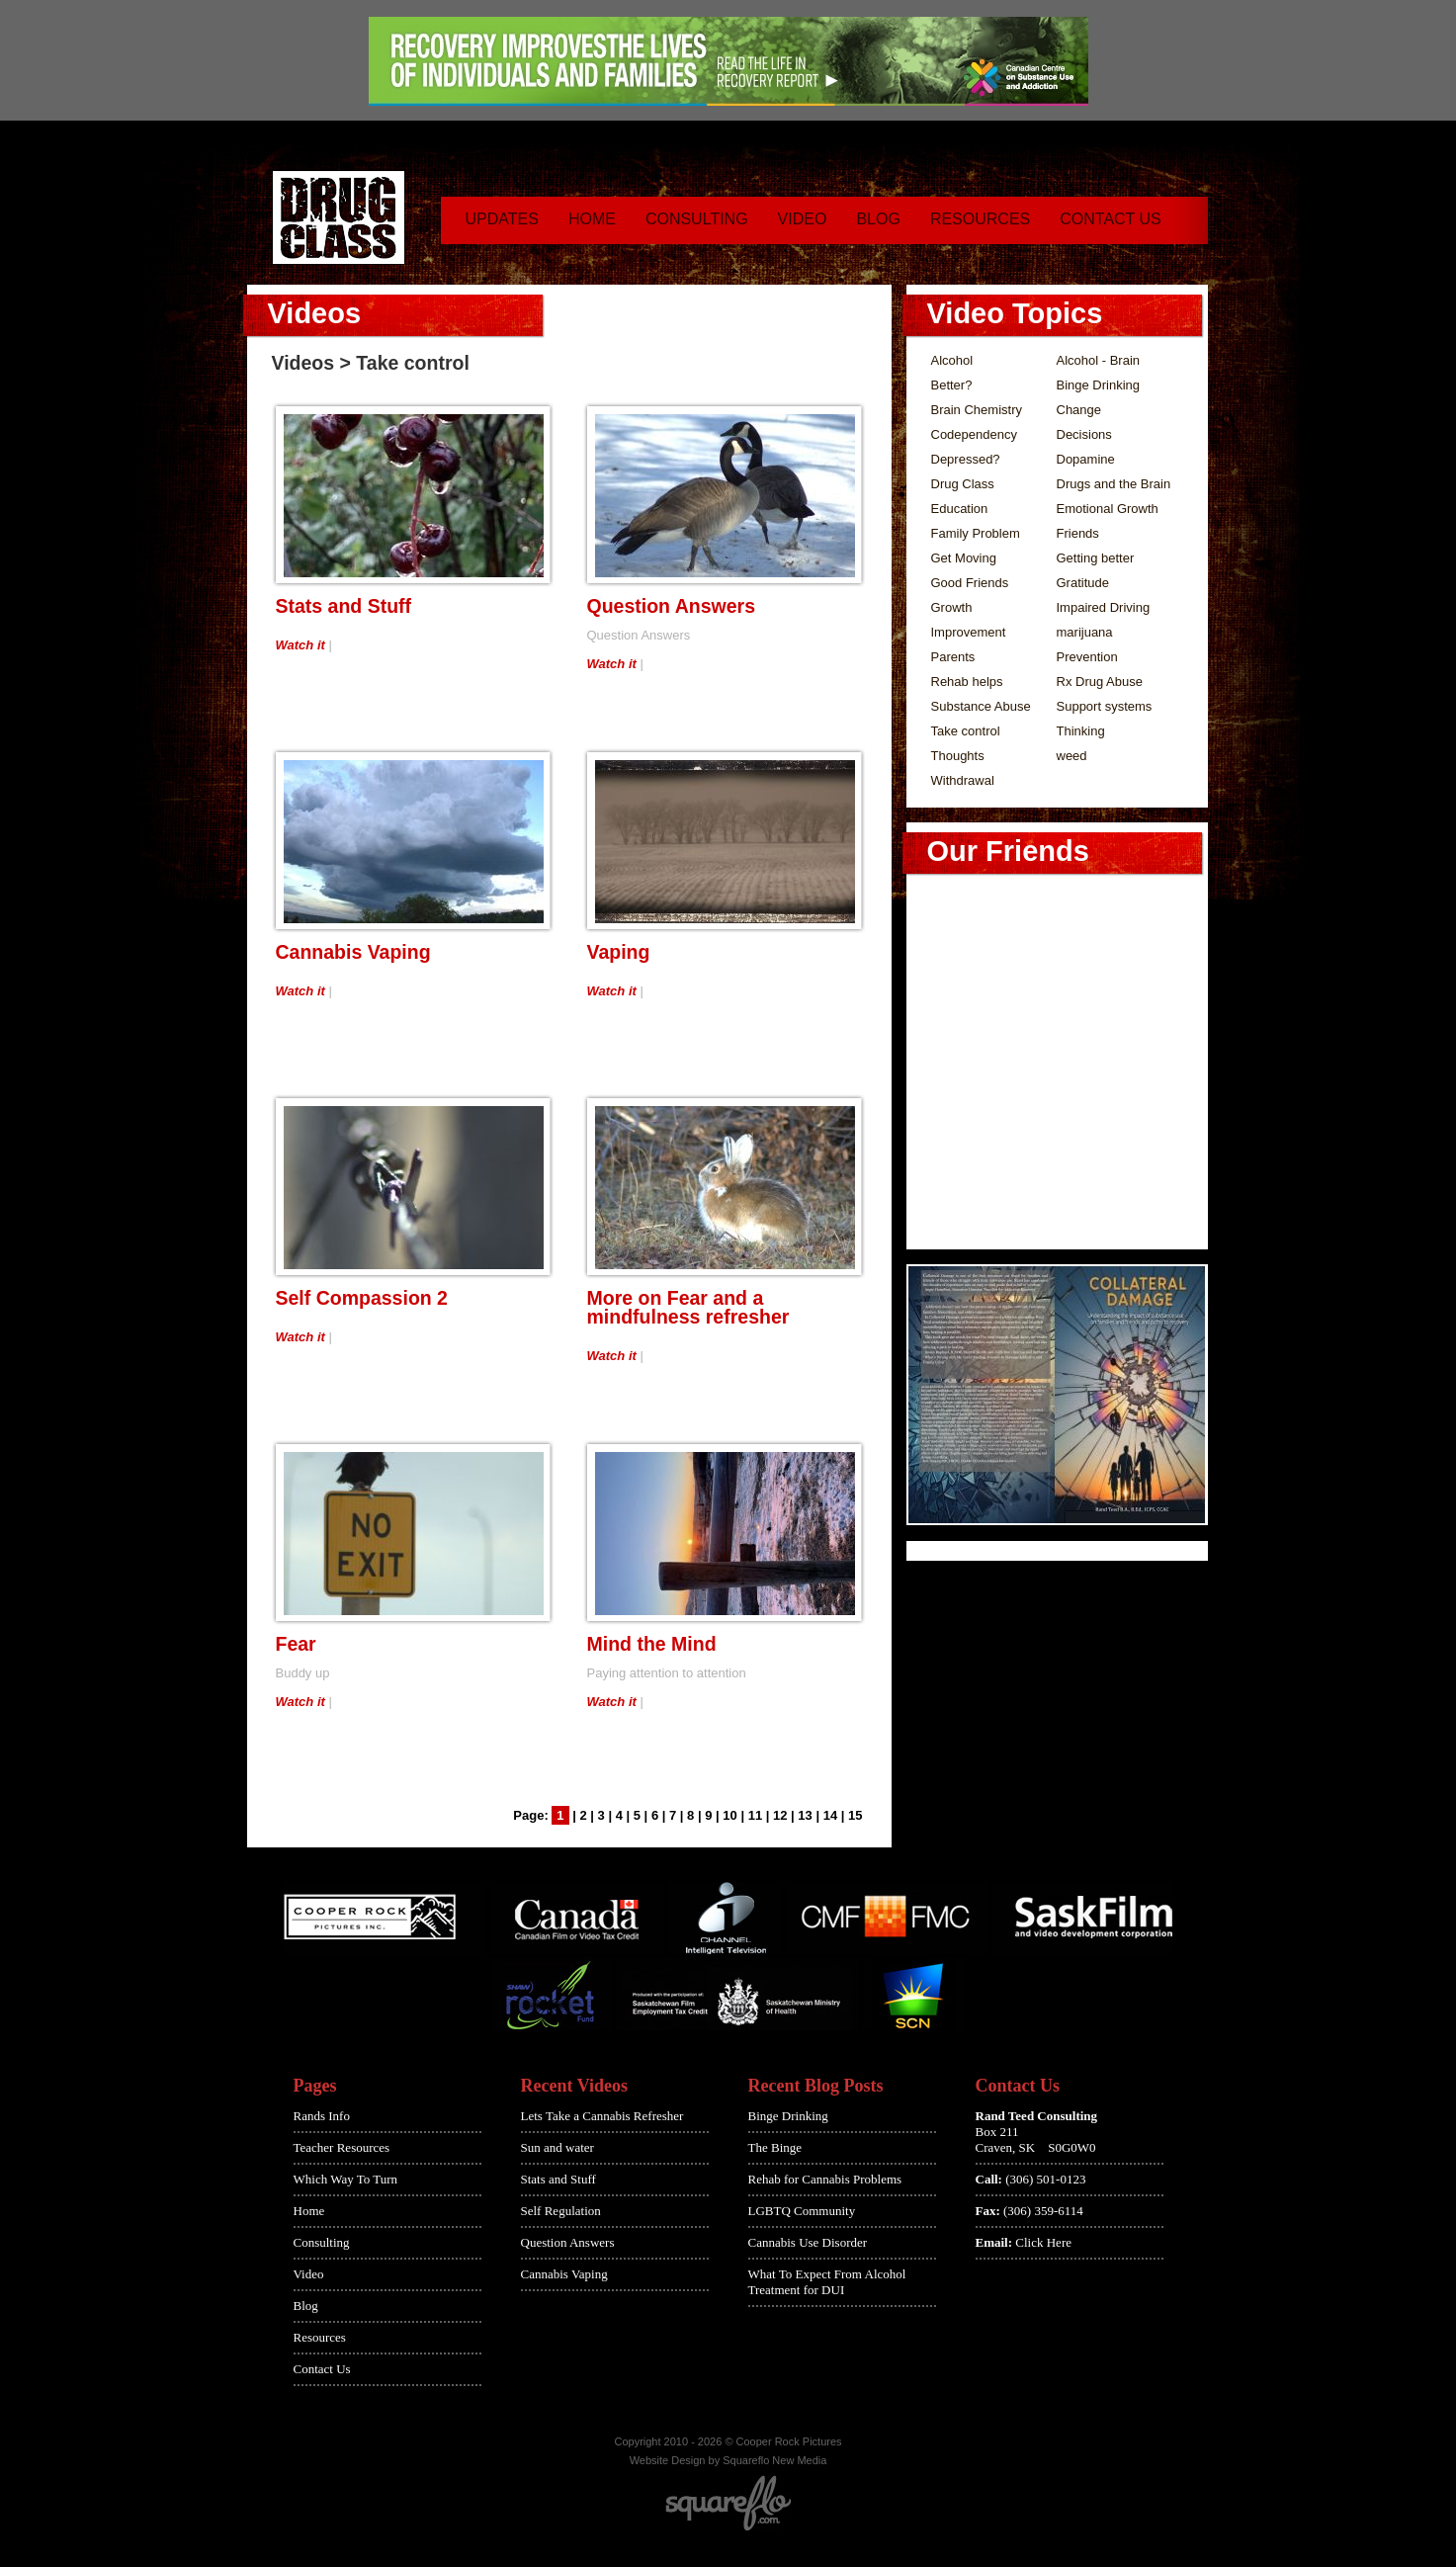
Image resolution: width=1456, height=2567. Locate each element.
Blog (877, 219)
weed (1072, 755)
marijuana (1085, 632)
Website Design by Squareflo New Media (728, 2460)
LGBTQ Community (802, 2210)
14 (830, 1815)
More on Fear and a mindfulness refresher (688, 1307)
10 (729, 1815)
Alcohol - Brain (1099, 360)
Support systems (1105, 706)
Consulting (696, 219)
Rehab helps (967, 681)
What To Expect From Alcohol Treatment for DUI (827, 2282)
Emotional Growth (1107, 508)
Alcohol (952, 360)
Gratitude (1083, 582)
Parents (953, 656)
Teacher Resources (342, 2147)
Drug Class (962, 483)
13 (805, 1815)
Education (959, 508)
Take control (965, 731)
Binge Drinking (1099, 385)
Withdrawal (962, 780)
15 (855, 1815)
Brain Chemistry (976, 409)
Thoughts (958, 755)
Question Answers (671, 606)
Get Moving (963, 558)
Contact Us (1110, 219)
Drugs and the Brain (1114, 483)
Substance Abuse (981, 706)
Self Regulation (561, 2210)
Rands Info (322, 2115)
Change (1079, 409)
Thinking (1081, 731)
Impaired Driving (1104, 607)
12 (780, 1815)
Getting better (1096, 558)
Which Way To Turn (346, 2179)
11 (755, 1815)
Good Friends (970, 582)
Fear (296, 1644)
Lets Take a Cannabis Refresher (602, 2115)
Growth (952, 607)
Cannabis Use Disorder (808, 2242)
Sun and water (557, 2147)
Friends (1078, 533)
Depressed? (965, 459)
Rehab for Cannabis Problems (825, 2179)
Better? (952, 385)
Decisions (1084, 434)
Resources (980, 219)
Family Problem (975, 533)
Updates (502, 219)
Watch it (300, 645)
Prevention (1087, 656)
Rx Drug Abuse (1100, 681)
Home (592, 219)
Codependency (974, 434)
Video (802, 219)
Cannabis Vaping (353, 952)
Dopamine (1086, 459)
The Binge (775, 2147)
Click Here (1043, 2242)
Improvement (968, 632)
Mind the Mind (652, 1644)
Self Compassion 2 (362, 1298)
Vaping (618, 952)
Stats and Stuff (344, 606)
